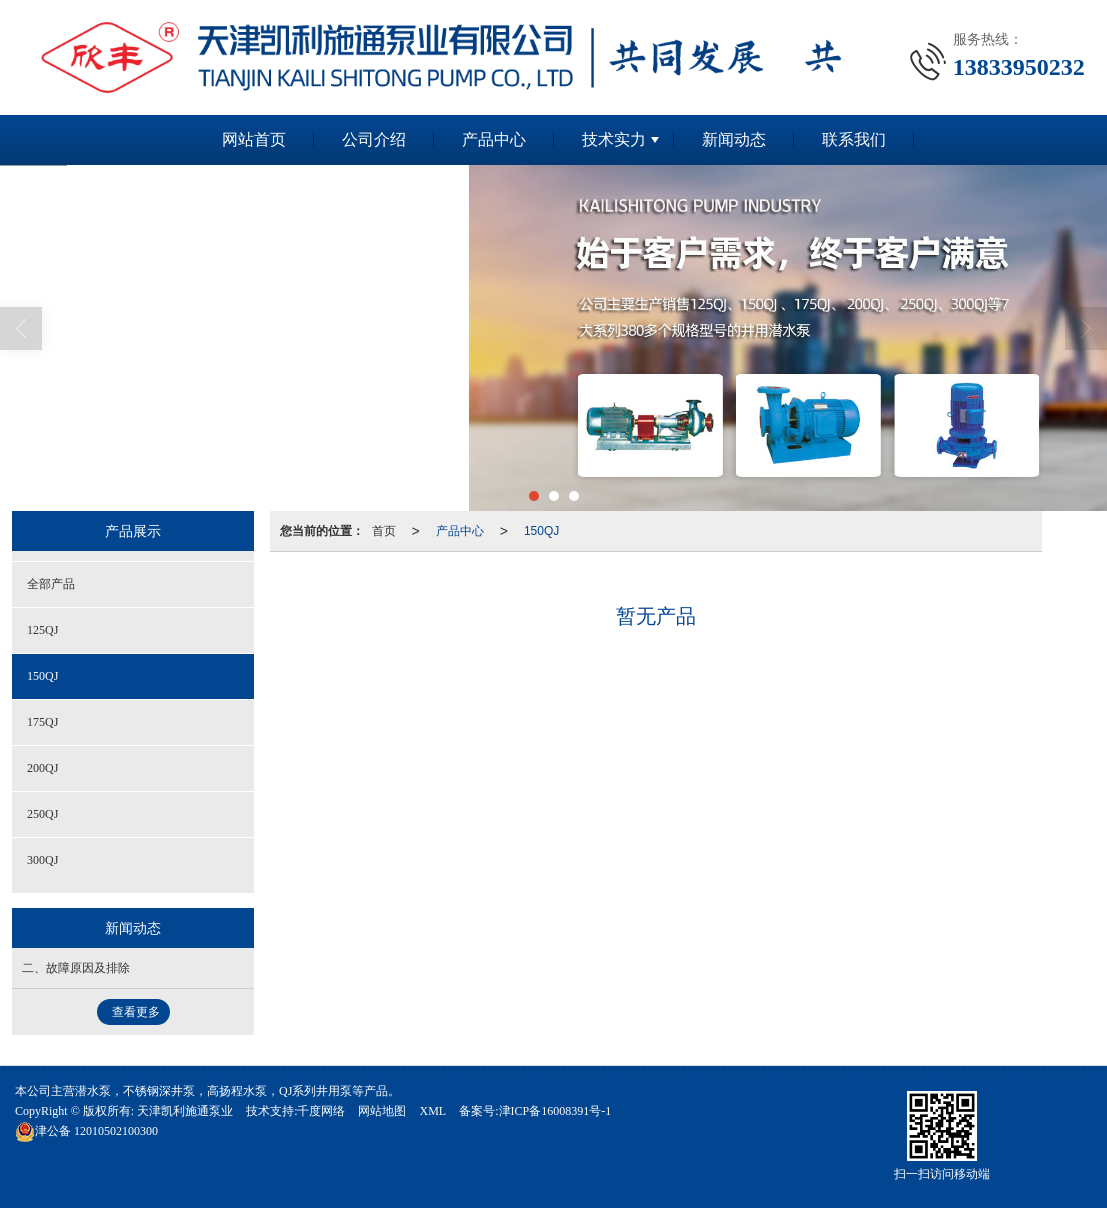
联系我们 (854, 139)
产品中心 (494, 139)
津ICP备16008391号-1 (555, 1111)
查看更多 (136, 1012)
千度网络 (321, 1111)
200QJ (42, 768)
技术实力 (614, 139)
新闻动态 (734, 139)
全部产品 (51, 584)
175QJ (42, 722)
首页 (384, 531)
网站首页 (254, 139)
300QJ (42, 860)
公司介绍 (374, 139)
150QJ (541, 531)
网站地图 (382, 1111)
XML (432, 1111)
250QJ (42, 814)
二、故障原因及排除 (76, 968)
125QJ (42, 630)
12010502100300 (86, 1131)
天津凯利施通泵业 (185, 1111)
